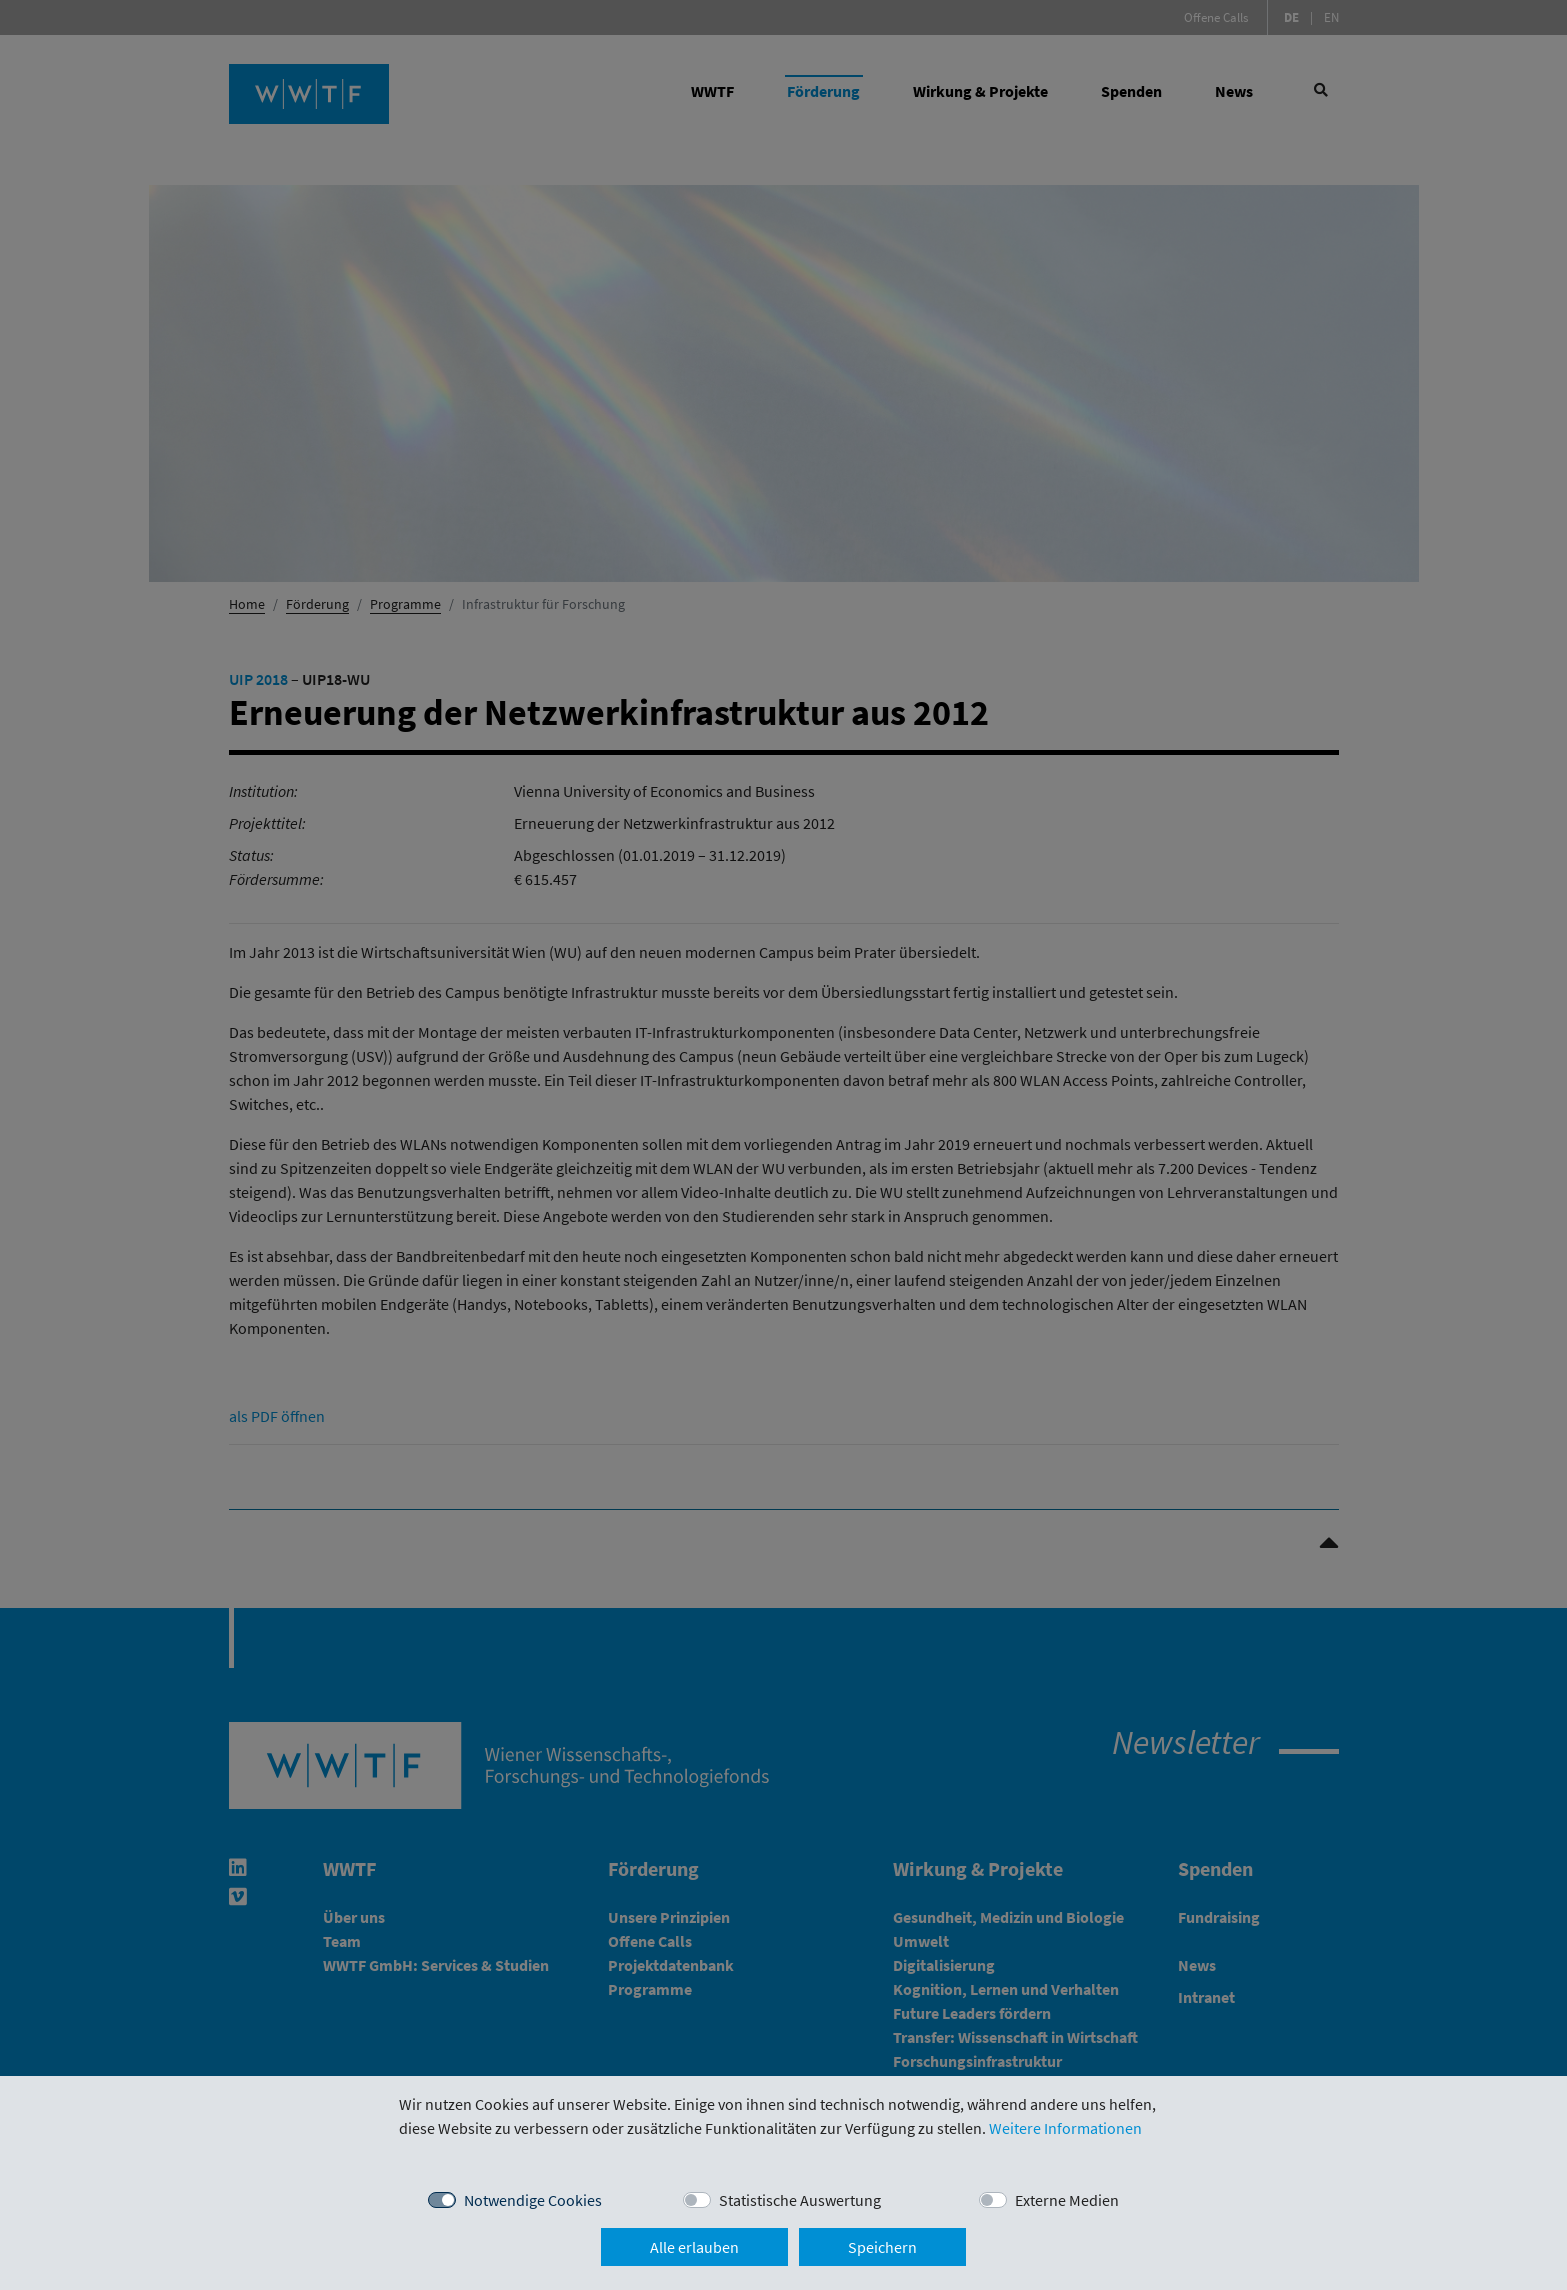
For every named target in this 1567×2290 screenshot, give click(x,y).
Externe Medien (1067, 2200)
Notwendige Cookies (533, 2200)
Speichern (882, 2247)
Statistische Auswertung (800, 2200)
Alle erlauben (694, 2247)
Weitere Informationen (1065, 2128)
